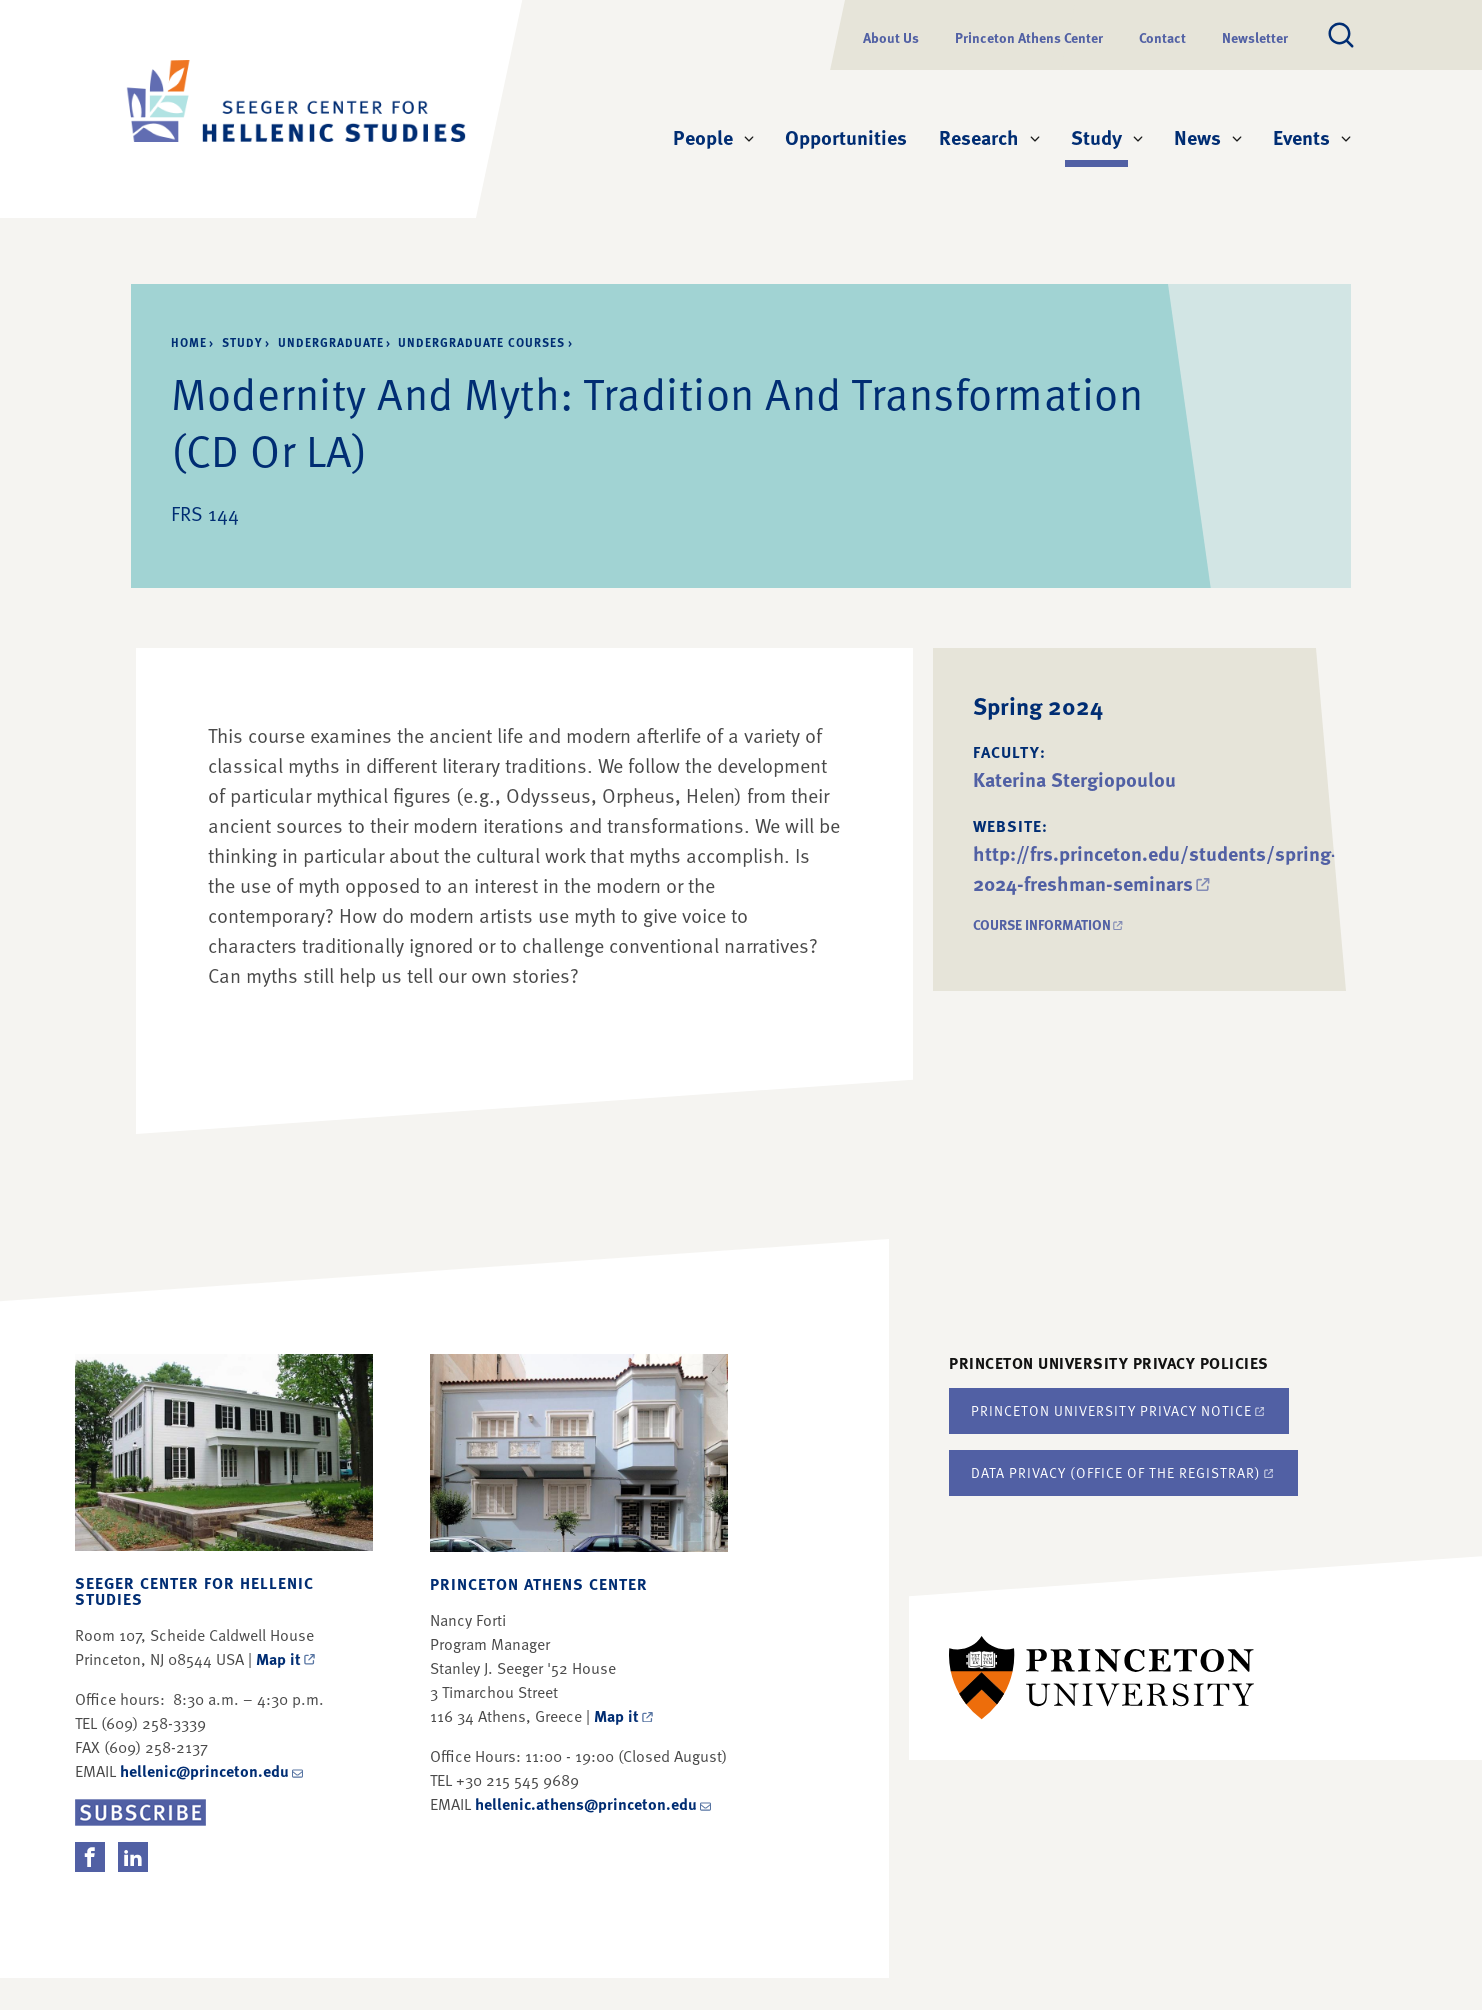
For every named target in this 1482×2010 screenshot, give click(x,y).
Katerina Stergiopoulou (1074, 779)
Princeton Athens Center (1029, 37)
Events (1301, 137)
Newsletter (1255, 37)
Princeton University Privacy (1119, 1410)
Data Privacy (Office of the (1123, 1472)
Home (189, 342)
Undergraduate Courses (481, 342)
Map (287, 1659)
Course (1049, 924)
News (1197, 137)
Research (979, 137)
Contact (1162, 37)
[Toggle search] (1341, 35)
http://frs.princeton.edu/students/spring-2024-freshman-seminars (1155, 868)
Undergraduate (331, 342)
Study (1099, 136)
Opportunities (846, 137)
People (703, 137)
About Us (891, 37)
